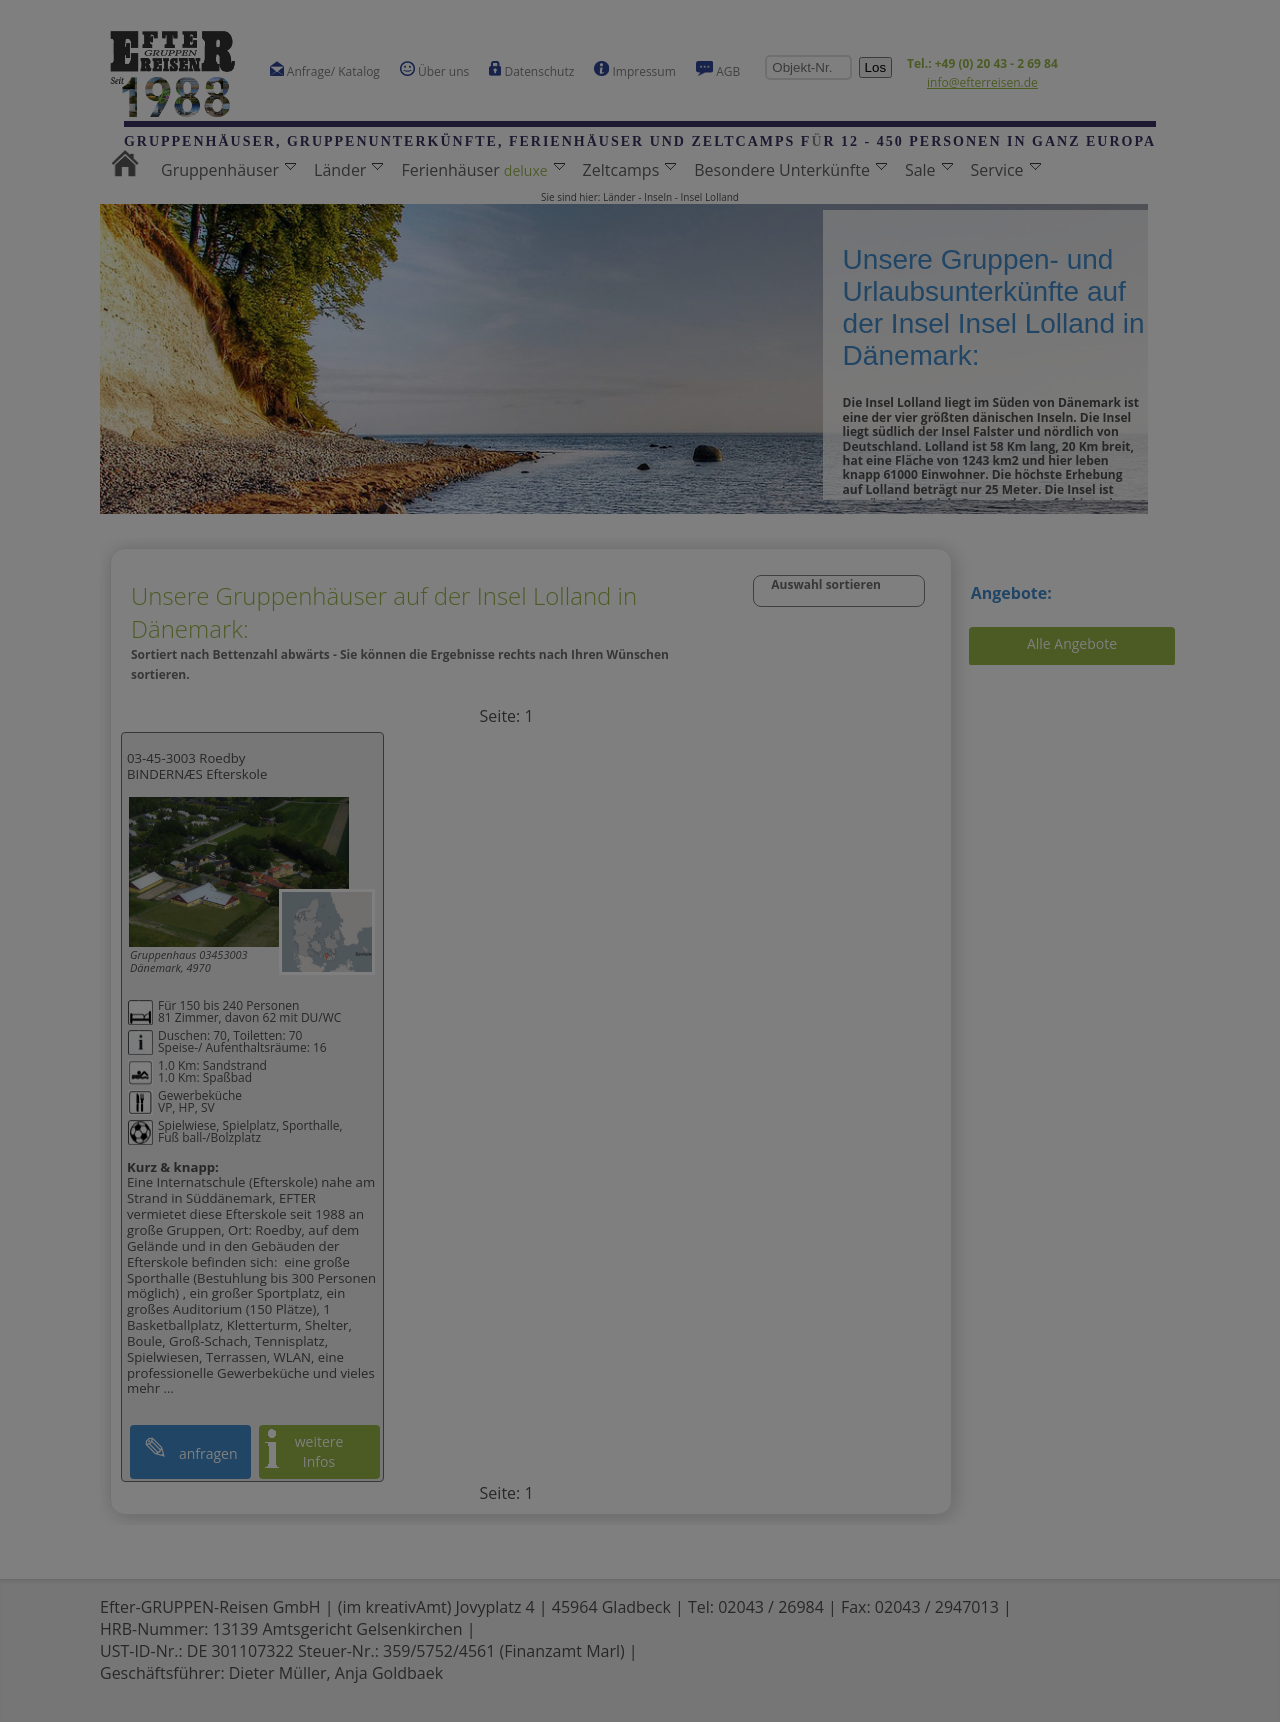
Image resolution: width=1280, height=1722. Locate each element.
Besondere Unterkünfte (790, 170)
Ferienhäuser (482, 170)
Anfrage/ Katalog (325, 70)
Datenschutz (531, 70)
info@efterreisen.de (982, 82)
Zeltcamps (630, 170)
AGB (718, 70)
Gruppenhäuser (228, 170)
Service (1006, 170)
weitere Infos (319, 1451)
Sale (929, 170)
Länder (348, 170)
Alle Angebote (1072, 643)
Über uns (434, 70)
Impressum (634, 70)
